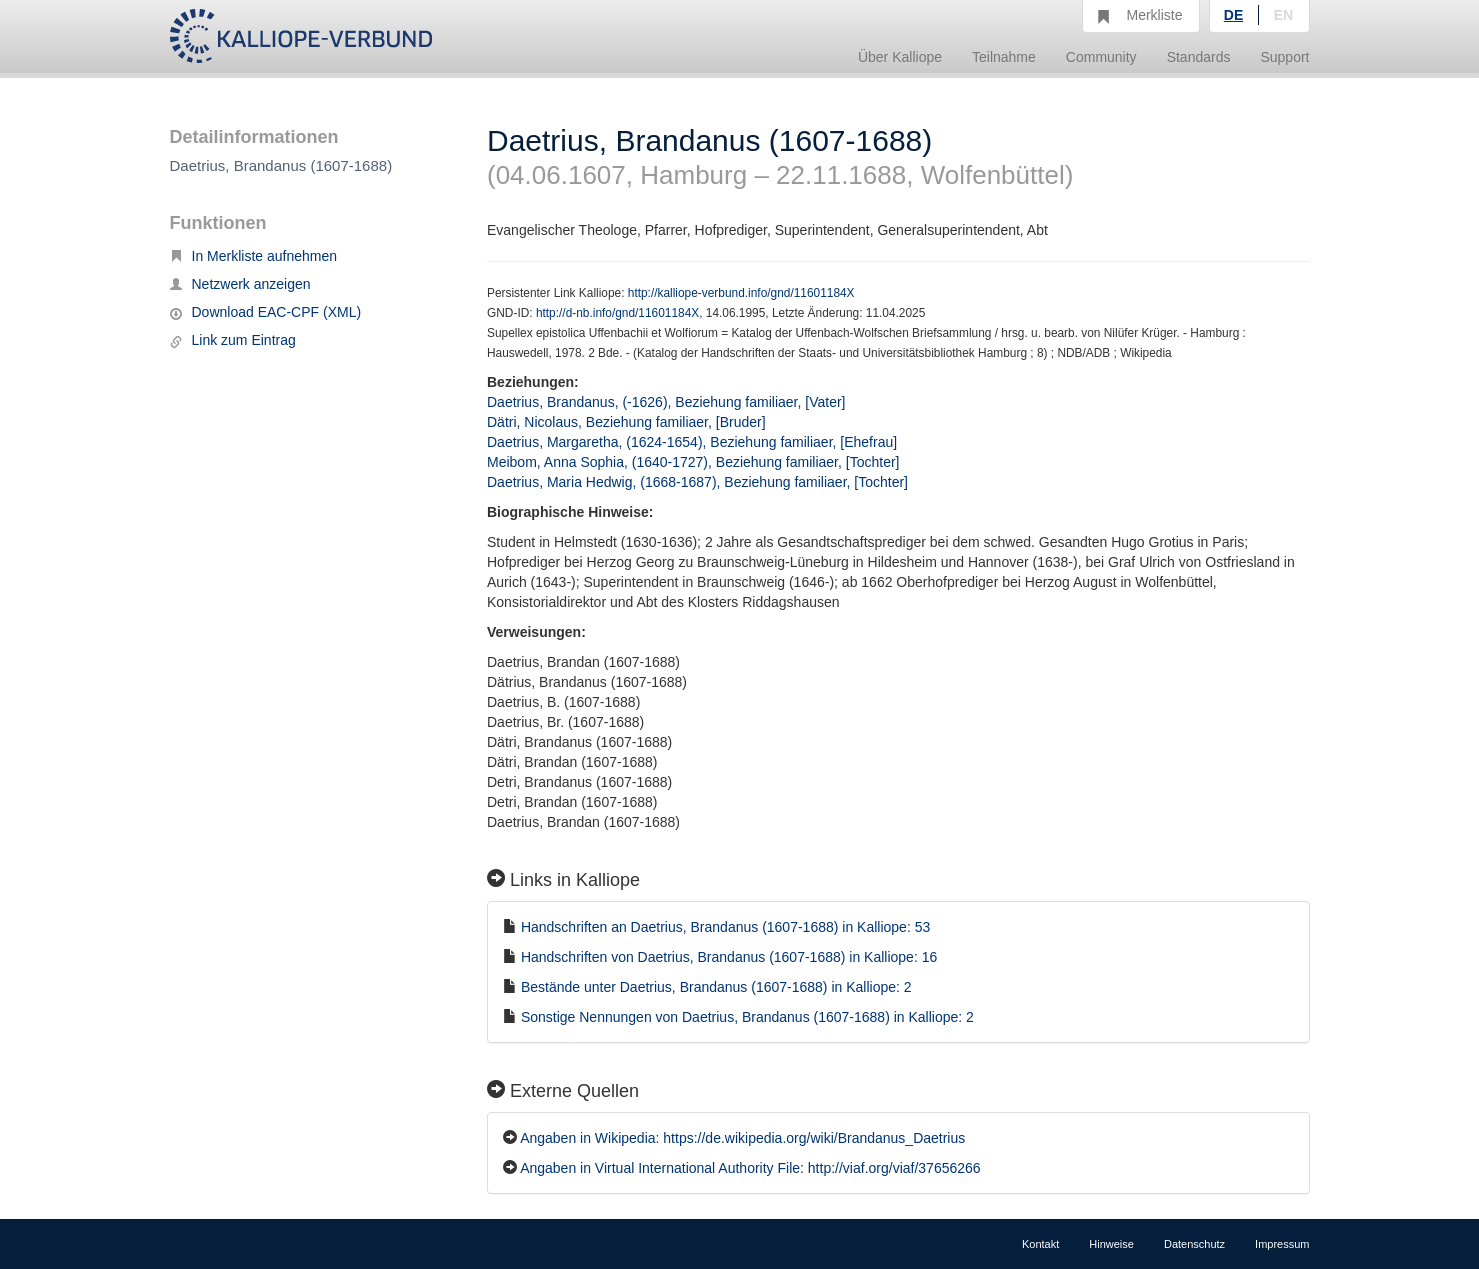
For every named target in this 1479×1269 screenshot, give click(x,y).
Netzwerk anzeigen (240, 284)
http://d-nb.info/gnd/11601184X (617, 313)
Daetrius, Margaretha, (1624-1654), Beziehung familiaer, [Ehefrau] (692, 442)
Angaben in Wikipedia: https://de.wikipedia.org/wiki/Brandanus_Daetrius (742, 1138)
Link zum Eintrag (233, 340)
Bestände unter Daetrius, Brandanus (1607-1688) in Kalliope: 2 (716, 987)
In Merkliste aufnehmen (254, 256)
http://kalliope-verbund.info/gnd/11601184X (741, 293)
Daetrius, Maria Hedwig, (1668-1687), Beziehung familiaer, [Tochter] (697, 482)
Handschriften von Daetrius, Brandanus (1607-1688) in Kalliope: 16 (729, 957)
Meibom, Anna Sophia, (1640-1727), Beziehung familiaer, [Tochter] (693, 462)
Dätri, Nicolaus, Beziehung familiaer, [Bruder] (626, 422)
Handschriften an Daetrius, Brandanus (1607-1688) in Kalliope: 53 (725, 927)
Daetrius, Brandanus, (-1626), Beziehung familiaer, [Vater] (666, 402)
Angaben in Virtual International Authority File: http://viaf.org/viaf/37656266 (750, 1168)
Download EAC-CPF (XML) (266, 312)
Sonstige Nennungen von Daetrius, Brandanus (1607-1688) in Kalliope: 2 (747, 1017)
